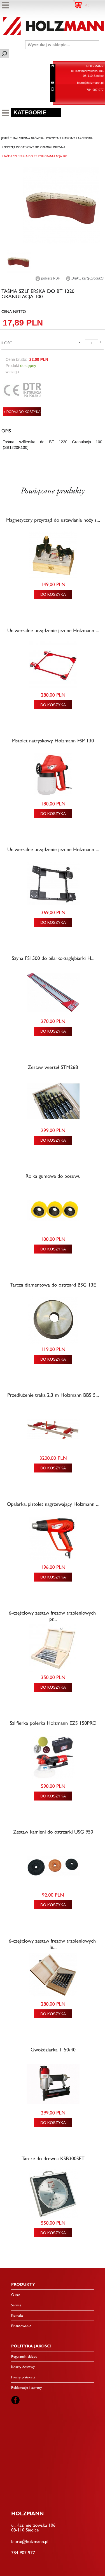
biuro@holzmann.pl (90, 82)
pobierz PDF (47, 278)
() (87, 5)
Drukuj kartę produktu (85, 278)
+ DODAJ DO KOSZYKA (21, 412)
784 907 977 (95, 89)
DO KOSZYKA (53, 594)
